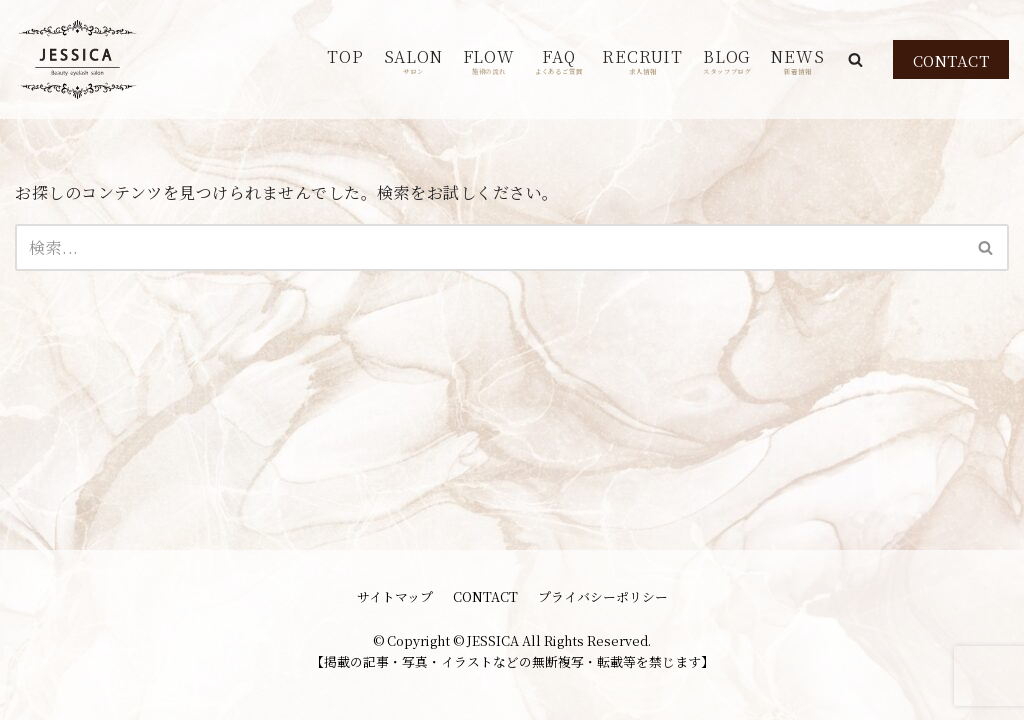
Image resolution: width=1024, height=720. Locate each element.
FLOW (489, 60)
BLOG (727, 60)
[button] (855, 59)
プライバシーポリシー (603, 596)
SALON (413, 60)
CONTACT (951, 60)
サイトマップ (395, 596)
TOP (345, 56)
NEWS (797, 60)
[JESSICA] (77, 59)
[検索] (489, 247)
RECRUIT (642, 60)
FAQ (559, 60)
